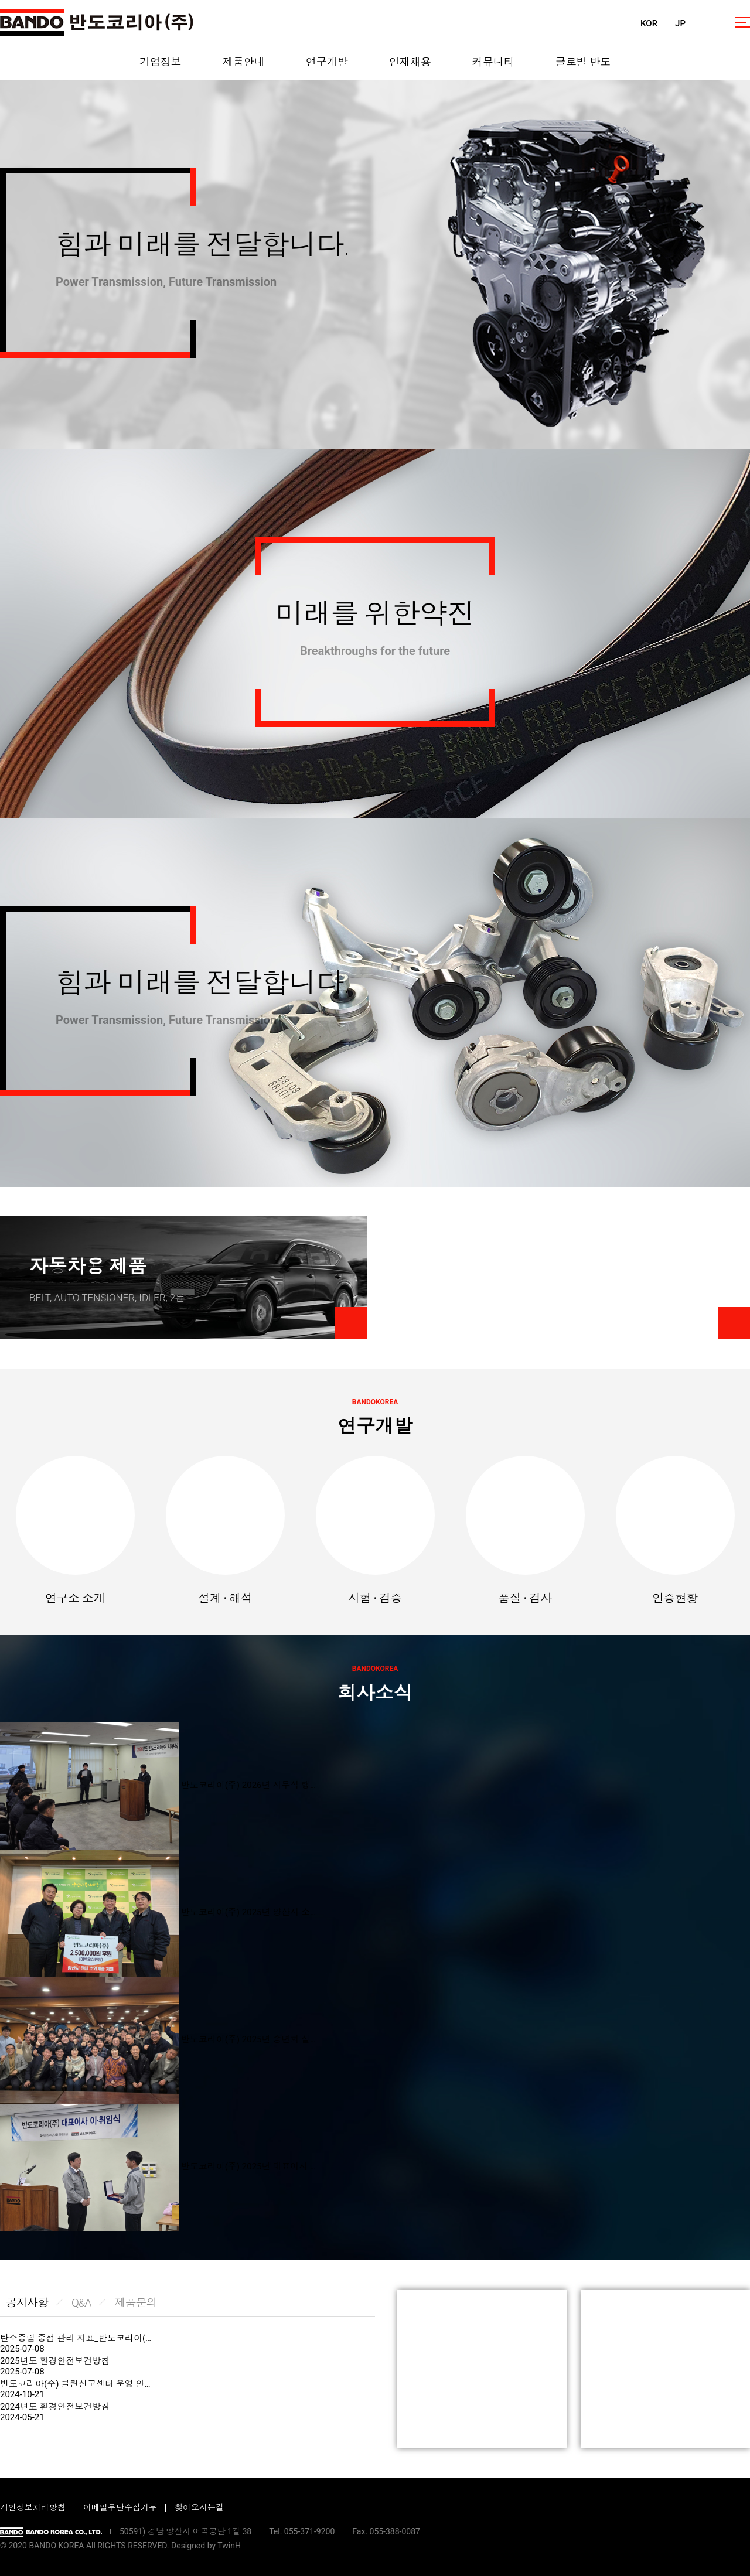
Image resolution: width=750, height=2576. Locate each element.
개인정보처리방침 (33, 2507)
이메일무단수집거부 (120, 2507)
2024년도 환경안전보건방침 (55, 2406)
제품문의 (135, 2302)
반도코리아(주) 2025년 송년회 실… (248, 2039)
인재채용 (410, 62)
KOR (648, 23)
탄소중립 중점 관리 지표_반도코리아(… (75, 2338)
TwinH (229, 2545)
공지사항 (27, 2302)
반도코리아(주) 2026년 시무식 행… (248, 1785)
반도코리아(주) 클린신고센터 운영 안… (75, 2384)
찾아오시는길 (199, 2507)
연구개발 (327, 62)
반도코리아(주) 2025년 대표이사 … (248, 2166)
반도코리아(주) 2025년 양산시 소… (248, 1912)
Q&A (81, 2302)
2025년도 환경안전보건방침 (55, 2361)
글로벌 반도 (583, 62)
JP (680, 23)
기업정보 (160, 62)
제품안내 (244, 62)
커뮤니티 (493, 62)
